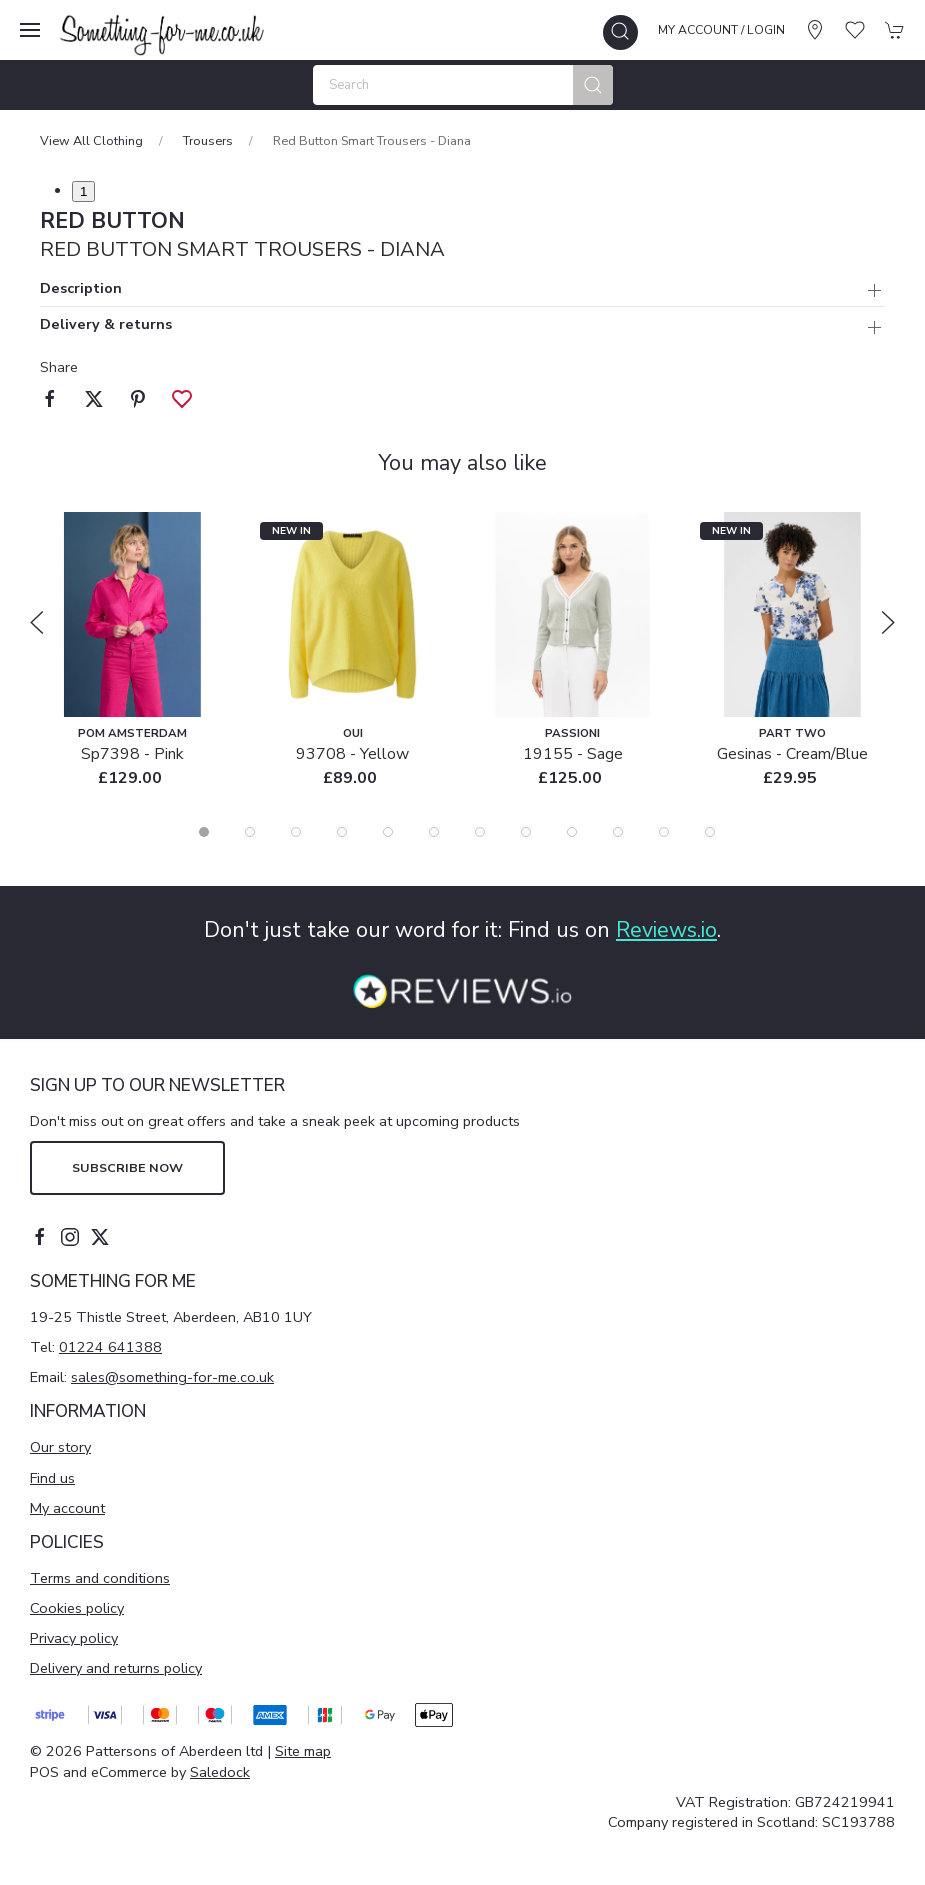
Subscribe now (127, 1167)
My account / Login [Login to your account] (721, 30)
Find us (52, 1478)
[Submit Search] (593, 85)
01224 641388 (110, 1347)
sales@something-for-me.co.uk (172, 1377)
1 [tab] (83, 191)
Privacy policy (74, 1638)
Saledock (220, 1772)
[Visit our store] (815, 30)
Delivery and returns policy (116, 1668)
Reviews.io (666, 930)
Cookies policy (77, 1608)
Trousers (208, 140)
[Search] (463, 85)
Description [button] (81, 289)
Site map (303, 1751)
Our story (60, 1447)
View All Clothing (91, 140)
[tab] (204, 832)
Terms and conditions (100, 1578)
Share (59, 367)
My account (67, 1508)
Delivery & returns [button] (106, 325)
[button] (30, 30)
